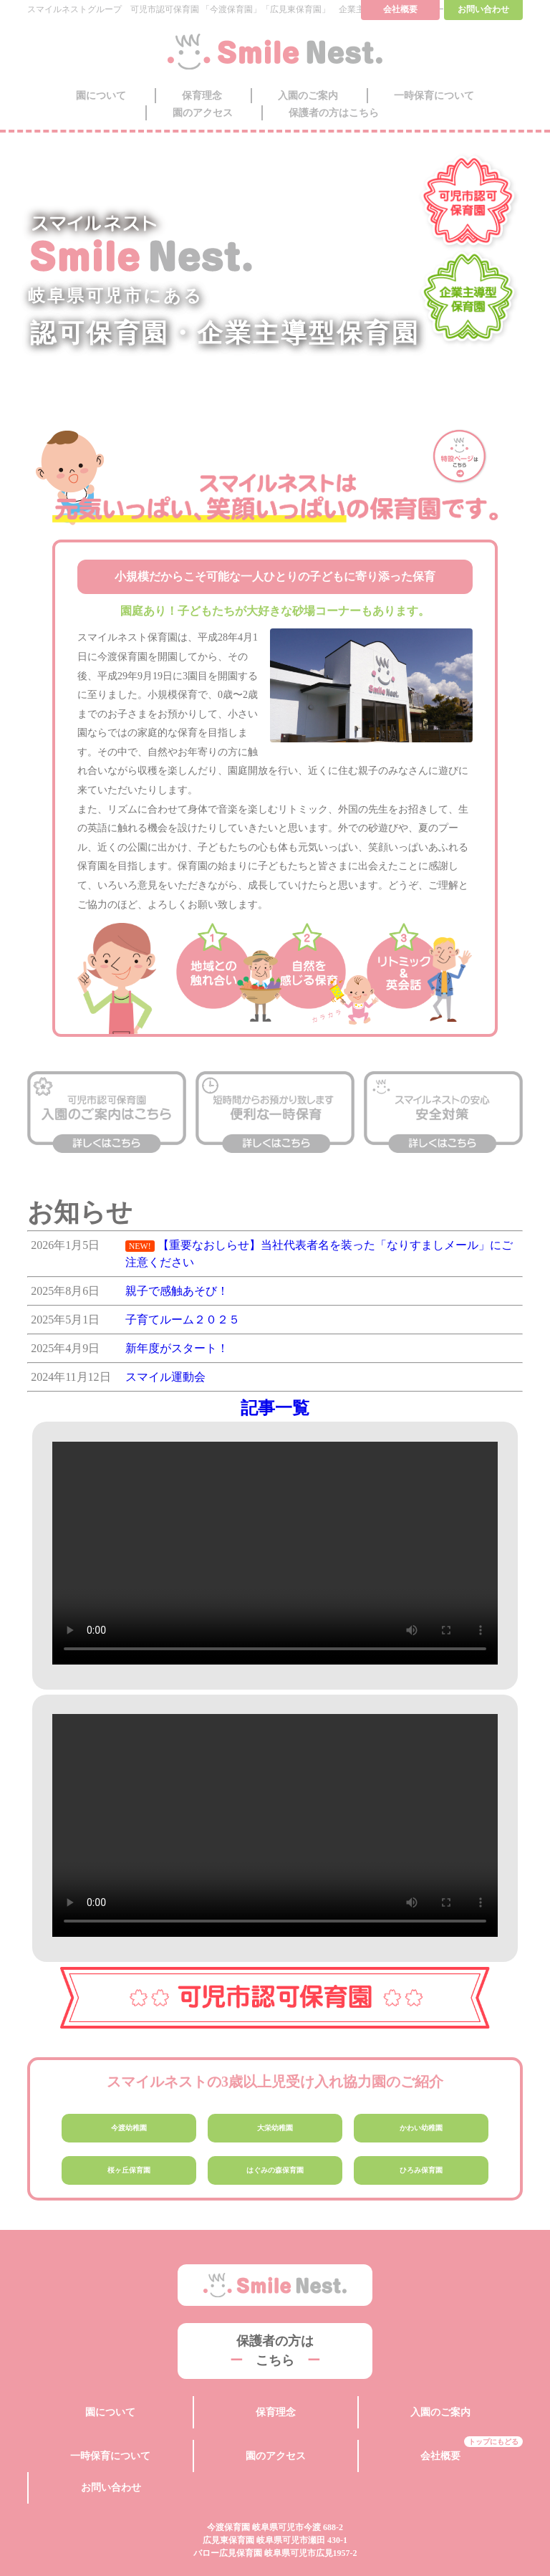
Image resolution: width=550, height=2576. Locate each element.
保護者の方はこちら (334, 112)
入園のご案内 (308, 95)
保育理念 (202, 95)
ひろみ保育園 (421, 2173)
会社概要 (440, 2435)
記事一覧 (275, 1408)
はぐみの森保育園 (275, 2173)
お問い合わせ (111, 2450)
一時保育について (434, 95)
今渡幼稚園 (129, 2129)
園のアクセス (203, 112)
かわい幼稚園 (421, 2129)
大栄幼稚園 (275, 2129)
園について (101, 95)
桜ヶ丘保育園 (129, 2173)
